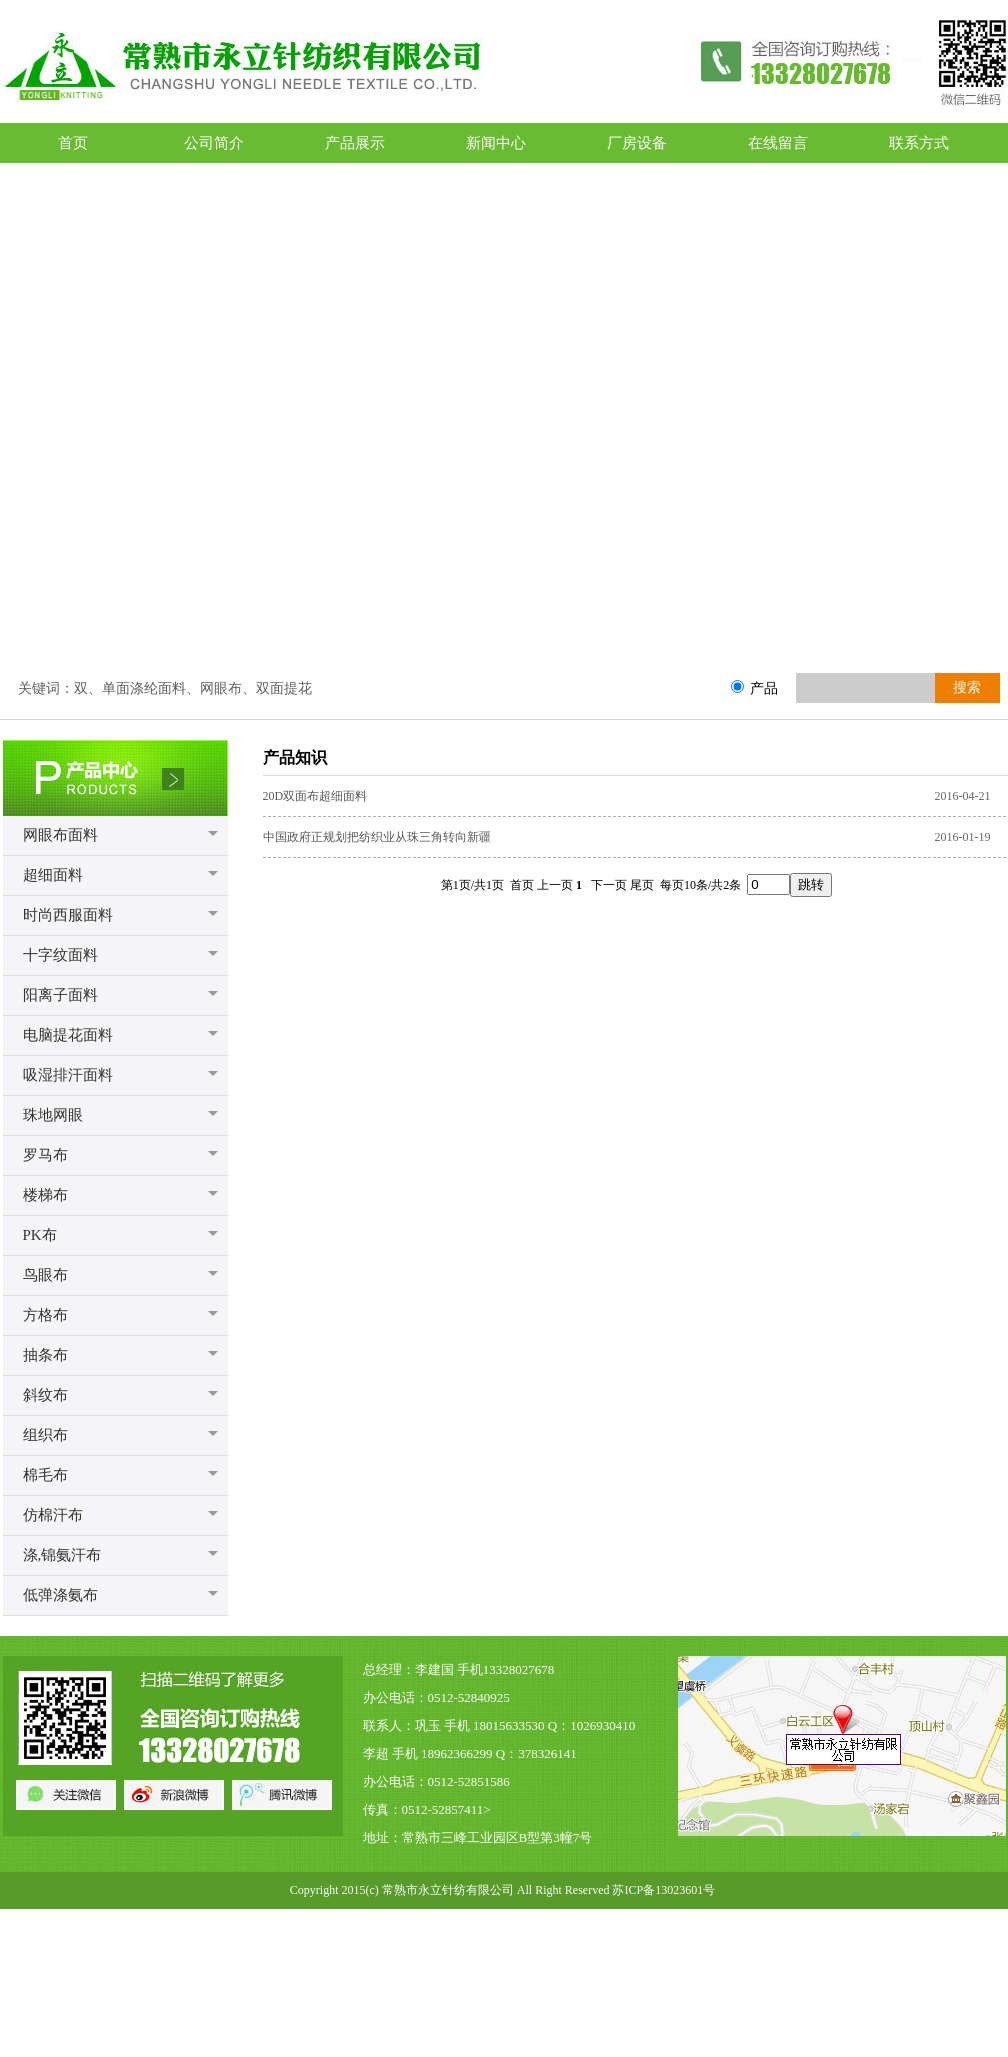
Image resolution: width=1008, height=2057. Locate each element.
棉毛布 (45, 1475)
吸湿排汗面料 (68, 1075)
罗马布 (45, 1155)
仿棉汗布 (53, 1515)
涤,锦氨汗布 (62, 1555)
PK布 (40, 1235)
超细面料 (53, 875)
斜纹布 (45, 1395)
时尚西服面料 (68, 915)
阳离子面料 (60, 995)
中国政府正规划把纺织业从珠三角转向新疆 (377, 837)
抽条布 (45, 1355)
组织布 (45, 1435)
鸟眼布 (45, 1275)
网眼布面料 (60, 835)
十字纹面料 (60, 955)
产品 (764, 688)
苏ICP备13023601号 (663, 1890)
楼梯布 (45, 1195)
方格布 (45, 1315)
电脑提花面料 (68, 1035)
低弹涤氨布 (60, 1595)
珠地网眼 (53, 1115)
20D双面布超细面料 (315, 796)
